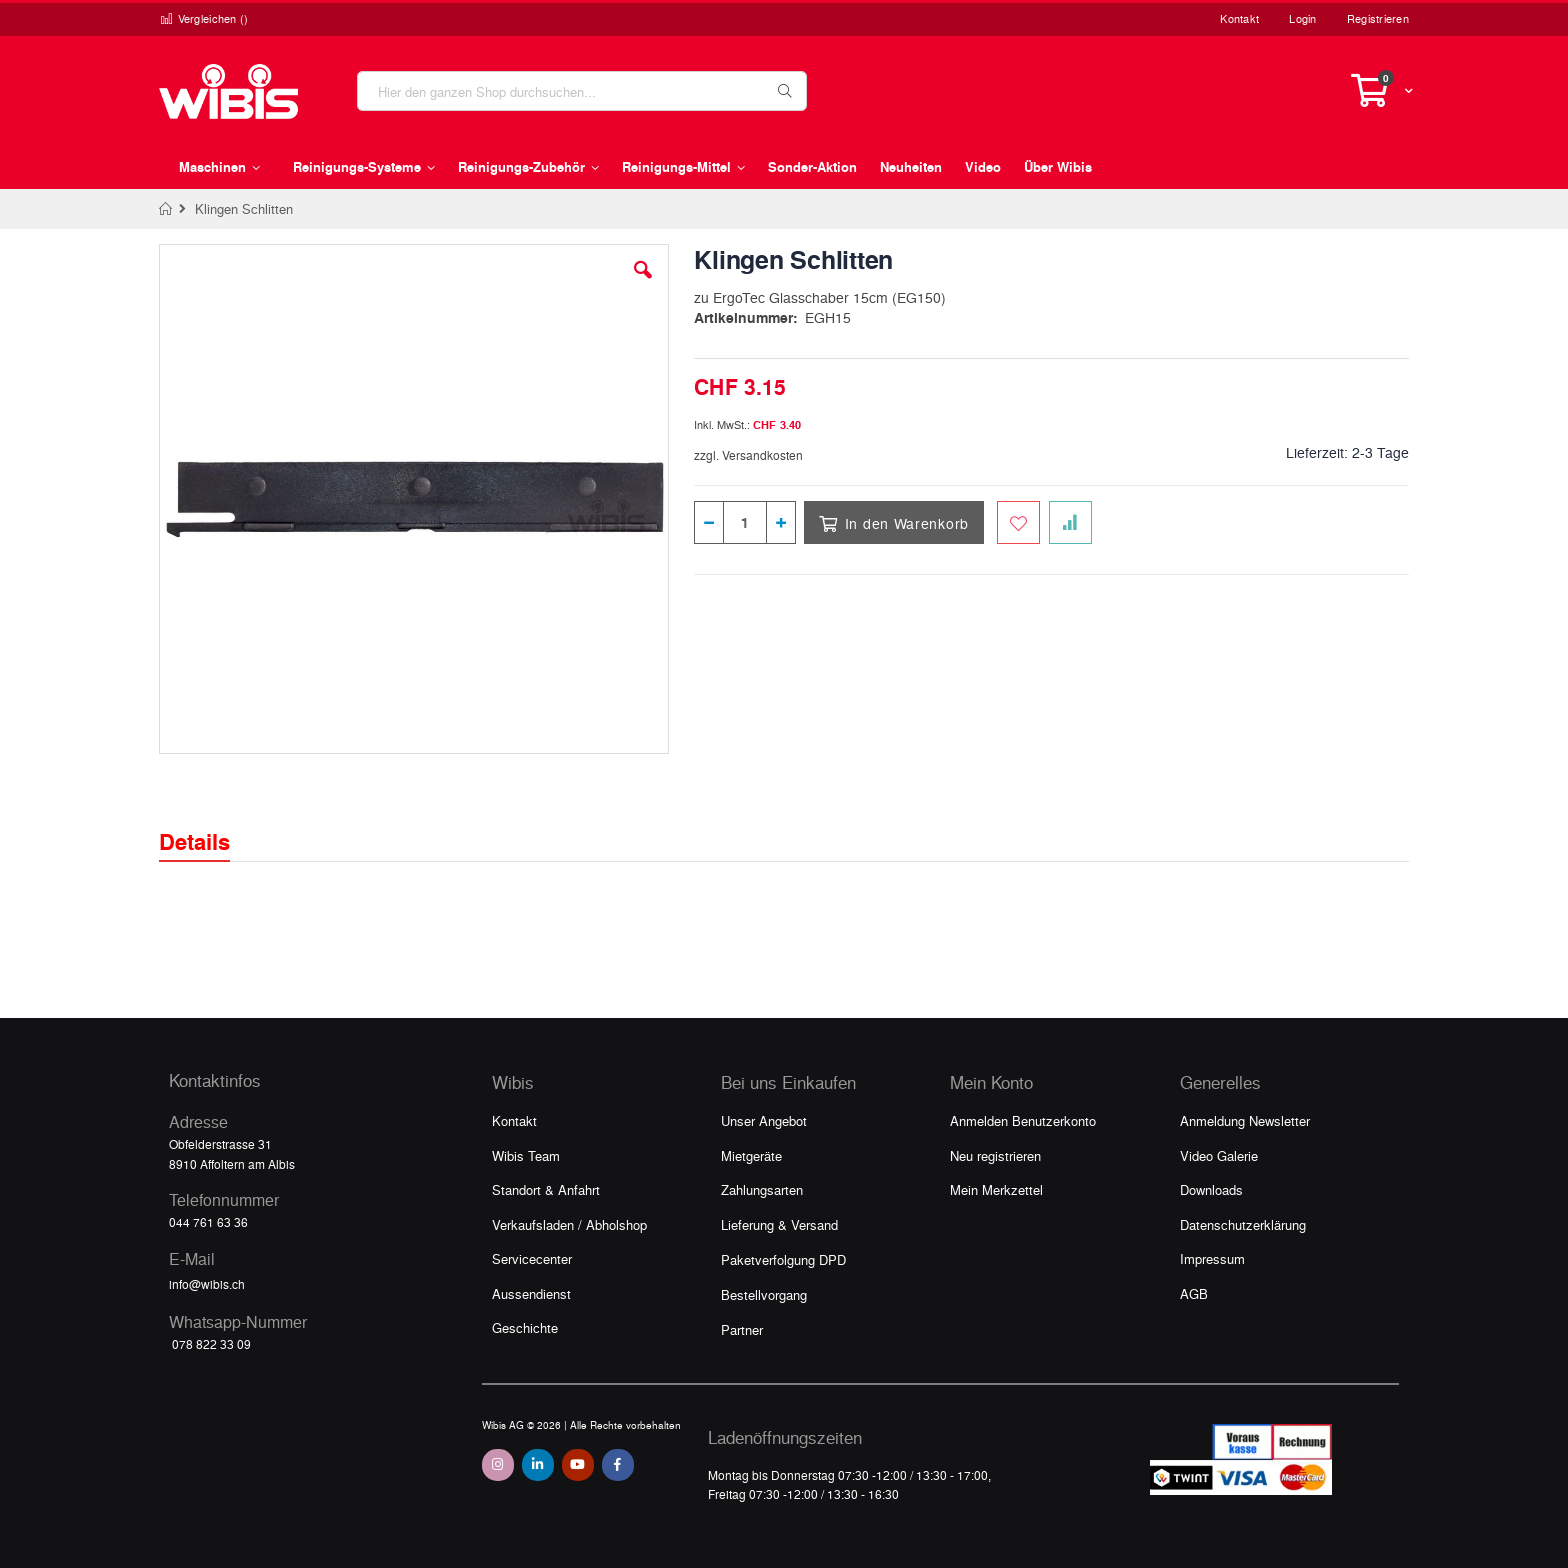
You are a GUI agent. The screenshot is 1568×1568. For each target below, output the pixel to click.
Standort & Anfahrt (546, 1189)
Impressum (1212, 1258)
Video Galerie (1219, 1155)
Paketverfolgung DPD (783, 1259)
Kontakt (1239, 18)
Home (166, 209)
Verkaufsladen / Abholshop (569, 1224)
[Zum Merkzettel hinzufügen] (1018, 522)
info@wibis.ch (207, 1284)
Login (1302, 18)
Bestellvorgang (764, 1294)
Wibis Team (526, 1155)
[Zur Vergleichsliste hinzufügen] (1070, 522)
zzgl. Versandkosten (748, 455)
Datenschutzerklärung (1243, 1224)
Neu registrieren (995, 1155)
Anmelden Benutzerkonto (1023, 1120)
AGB (1194, 1293)
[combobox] (582, 91)
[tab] (209, 824)
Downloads (1211, 1189)
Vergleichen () (204, 18)
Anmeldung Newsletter (1245, 1120)
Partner (742, 1329)
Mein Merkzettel (996, 1189)
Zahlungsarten (762, 1189)
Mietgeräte (751, 1155)
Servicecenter (532, 1258)
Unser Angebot (764, 1120)
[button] (643, 285)
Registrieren (1378, 18)
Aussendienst (531, 1293)
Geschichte (525, 1327)
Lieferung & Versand (779, 1224)
